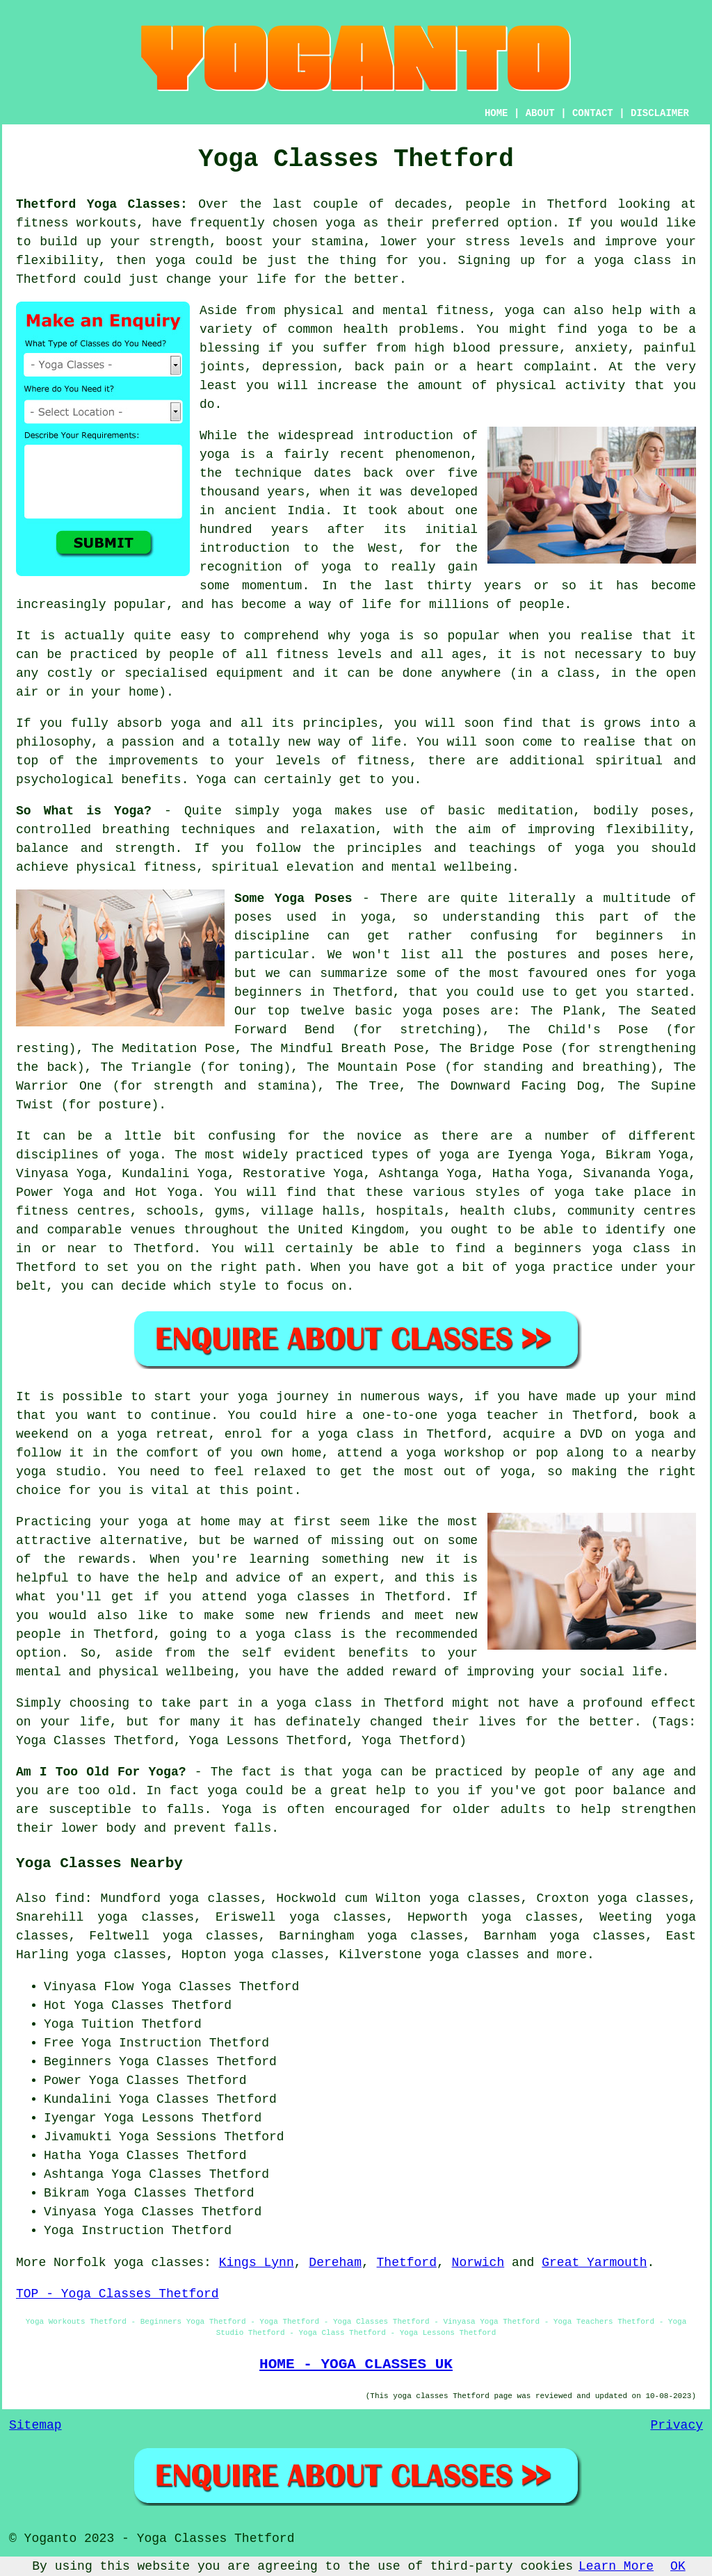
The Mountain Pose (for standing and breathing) (482, 1067)
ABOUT (540, 113)
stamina (337, 242)
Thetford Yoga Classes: (102, 204)
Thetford (407, 2263)
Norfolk (80, 2263)
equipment (250, 673)
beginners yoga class (592, 1249)
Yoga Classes (186, 1987)
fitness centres (73, 1211)
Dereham (335, 2263)
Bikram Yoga (647, 1155)
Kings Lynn (256, 2263)
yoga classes (158, 2263)
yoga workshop (455, 1453)
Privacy (676, 2425)
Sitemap (35, 2425)
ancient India (275, 511)
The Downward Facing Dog (508, 1086)
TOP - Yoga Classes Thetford (117, 2294)
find (69, 1898)
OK (678, 2566)
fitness (383, 761)
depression (299, 367)
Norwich (478, 2263)
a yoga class (624, 261)
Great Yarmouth (594, 2263)
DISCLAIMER (660, 113)
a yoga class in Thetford (352, 1703)
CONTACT (592, 113)
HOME (496, 113)
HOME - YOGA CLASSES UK (356, 2364)
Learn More (616, 2566)
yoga (340, 223)
